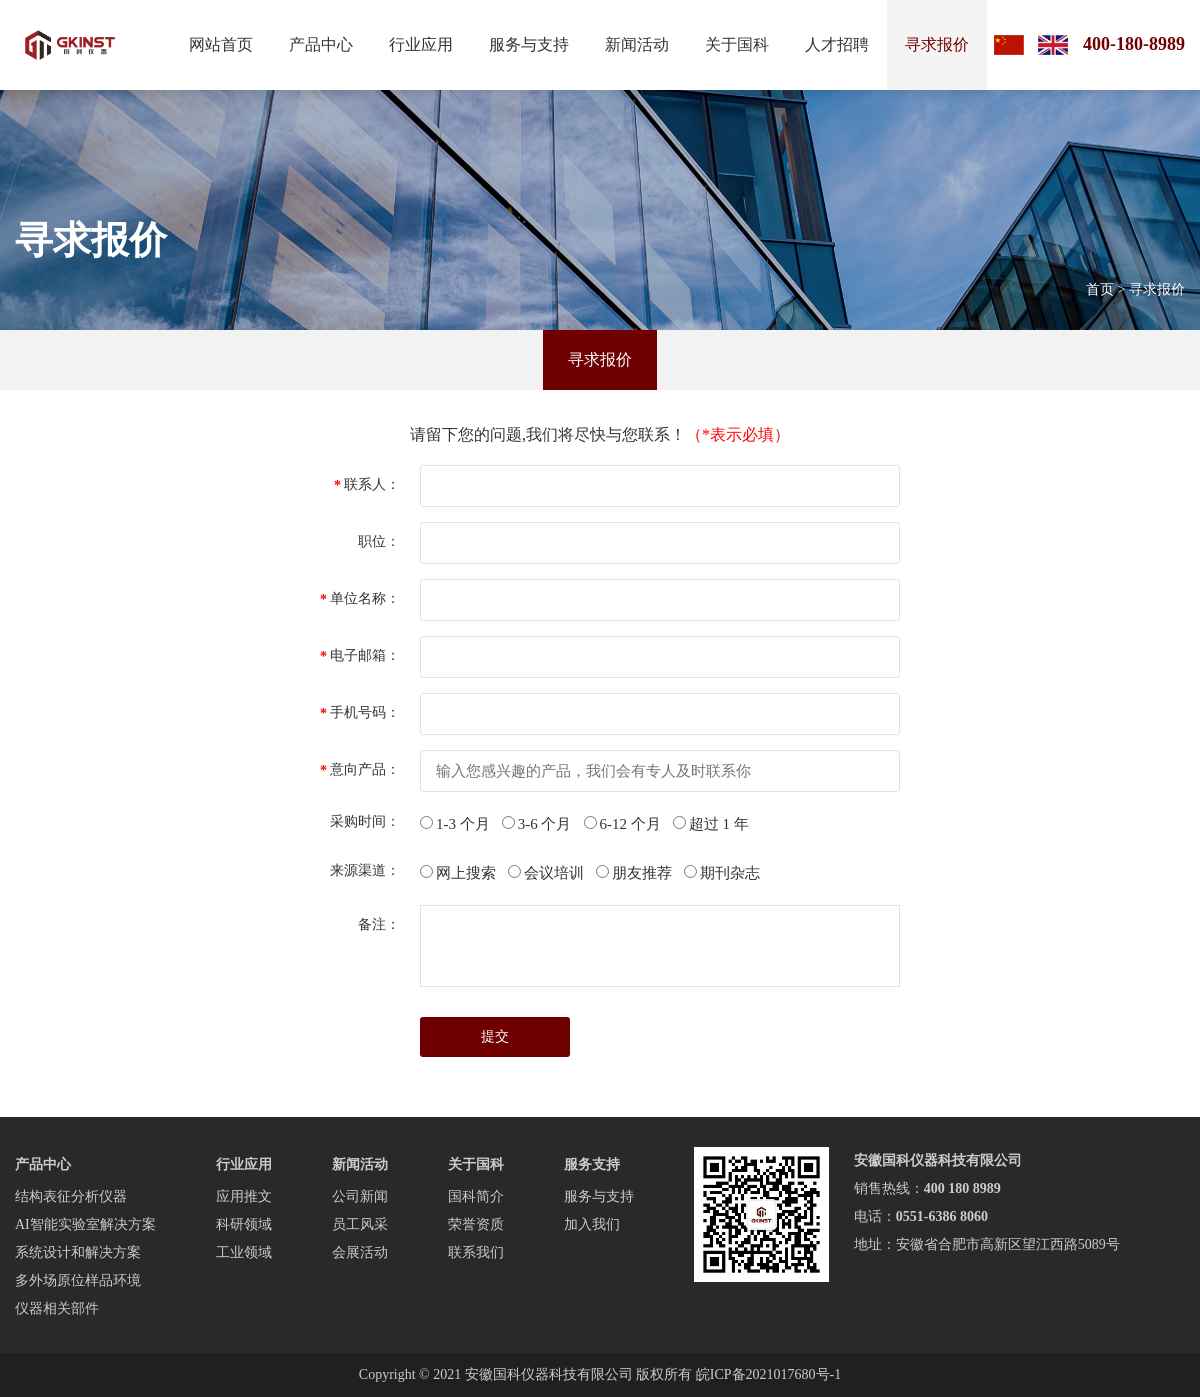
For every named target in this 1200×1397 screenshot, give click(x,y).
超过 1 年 (711, 824)
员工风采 (360, 1224)
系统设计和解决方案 (78, 1252)
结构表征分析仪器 (71, 1196)
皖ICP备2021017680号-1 (768, 1374)
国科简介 (476, 1196)
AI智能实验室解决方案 (85, 1224)
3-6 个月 (537, 824)
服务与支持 (529, 44)
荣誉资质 (476, 1224)
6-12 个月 (622, 824)
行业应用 (421, 44)
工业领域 (244, 1252)
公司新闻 (360, 1196)
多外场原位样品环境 (78, 1280)
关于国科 (737, 44)
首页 (1100, 289)
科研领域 (244, 1224)
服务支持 (592, 1164)
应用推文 (244, 1196)
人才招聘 (837, 44)
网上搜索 (458, 873)
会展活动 (360, 1252)
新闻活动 (637, 44)
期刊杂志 (722, 873)
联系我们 (476, 1252)
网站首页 (221, 44)
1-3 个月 (455, 824)
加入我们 (592, 1224)
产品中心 (321, 44)
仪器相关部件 (57, 1308)
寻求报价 (937, 44)
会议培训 (546, 873)
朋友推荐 (634, 873)
